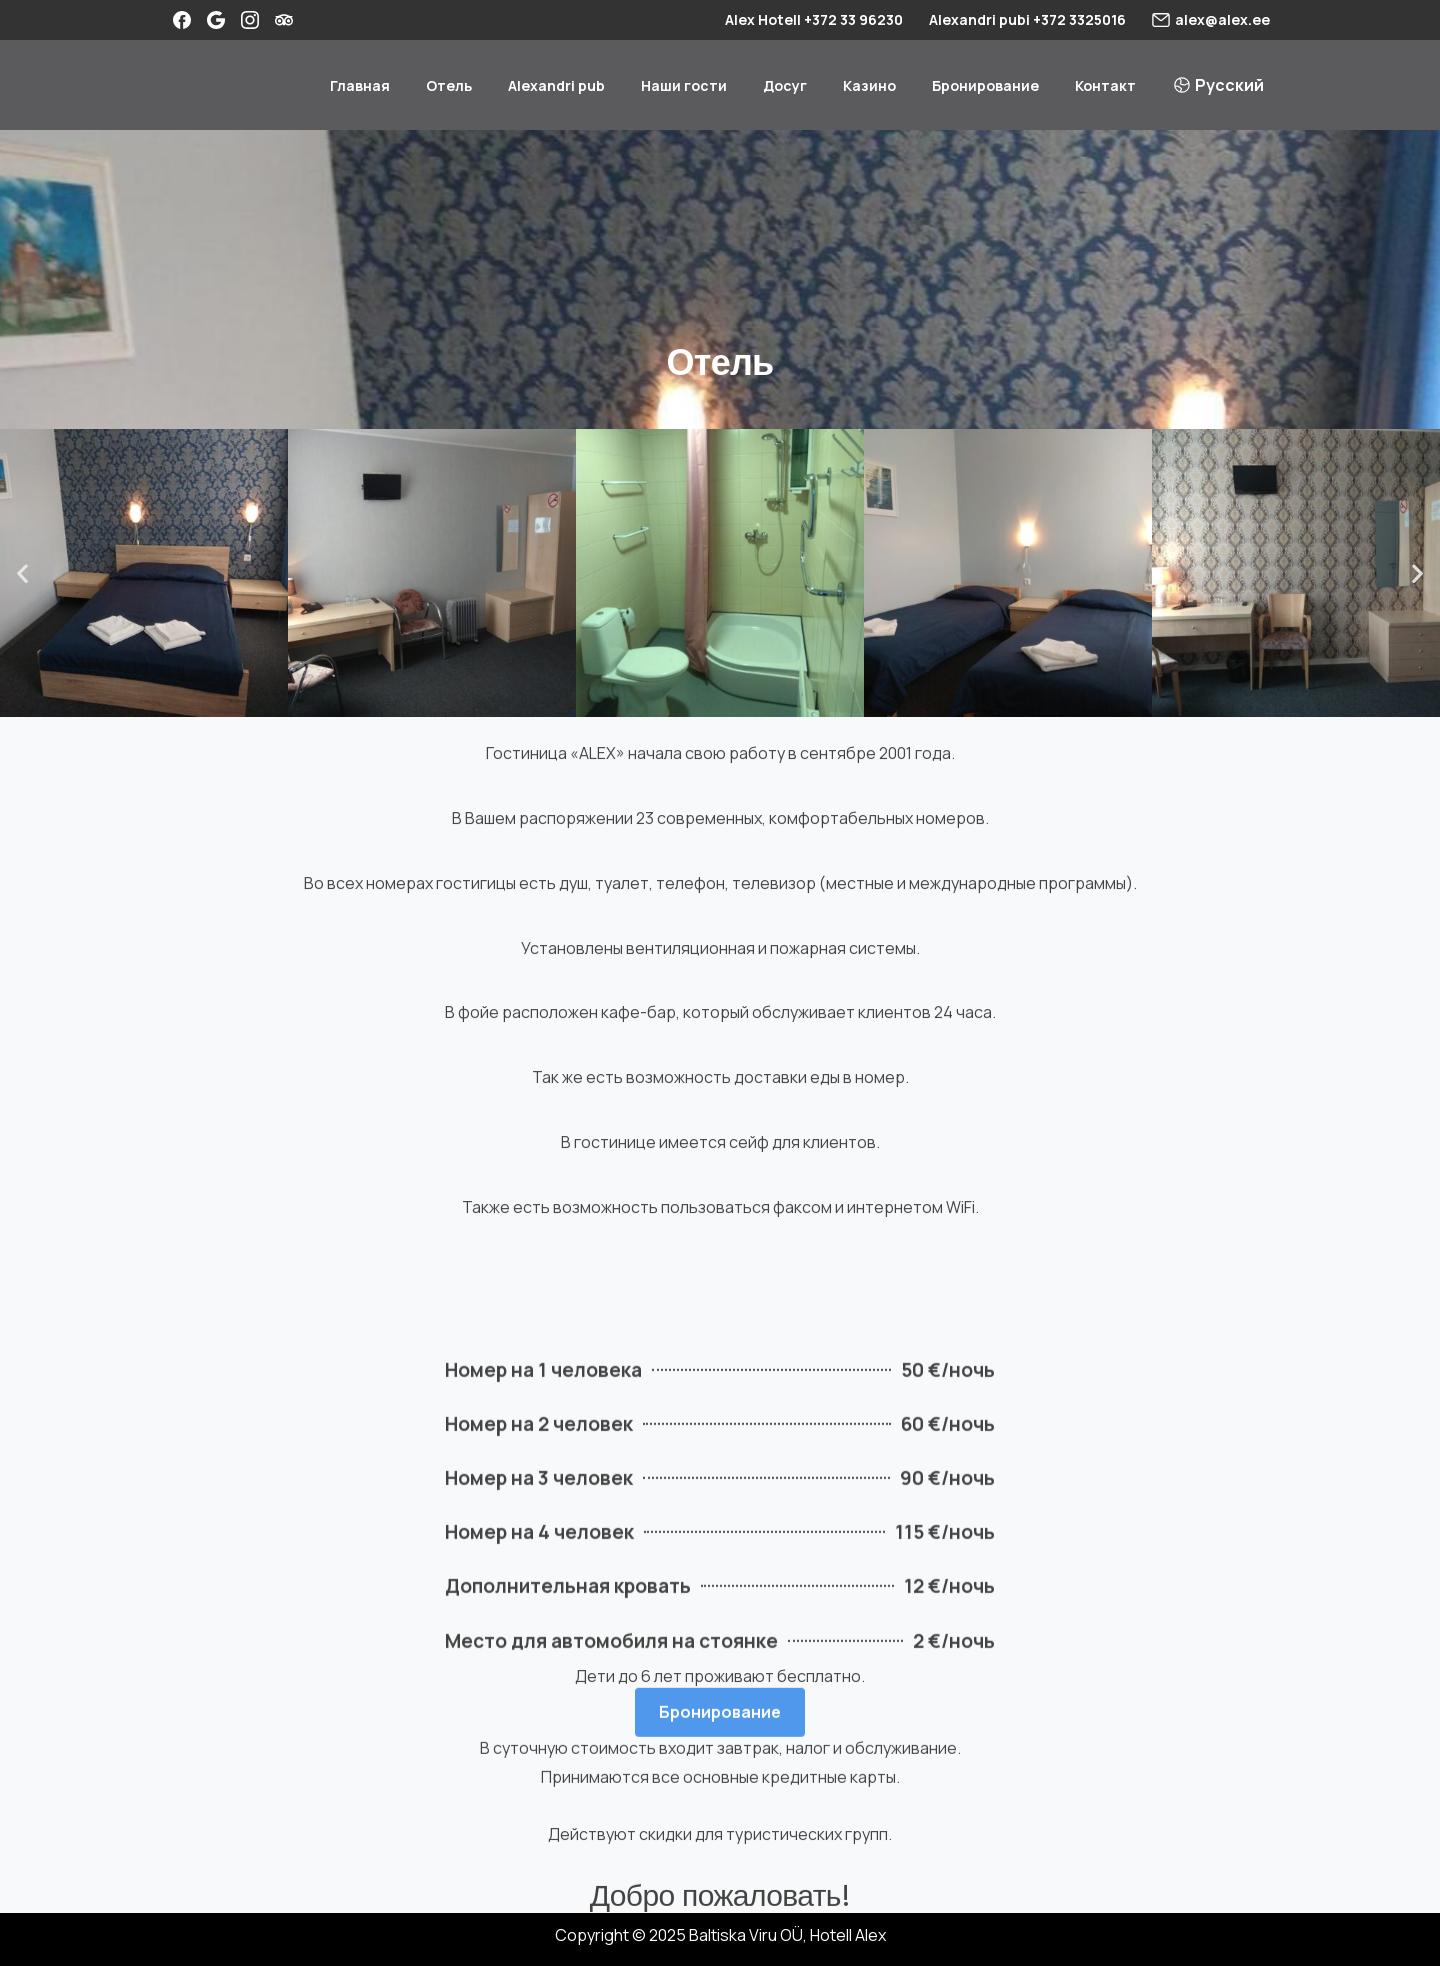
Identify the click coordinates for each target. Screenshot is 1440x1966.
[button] (22, 573)
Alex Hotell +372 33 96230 (814, 20)
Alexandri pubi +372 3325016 (1027, 20)
